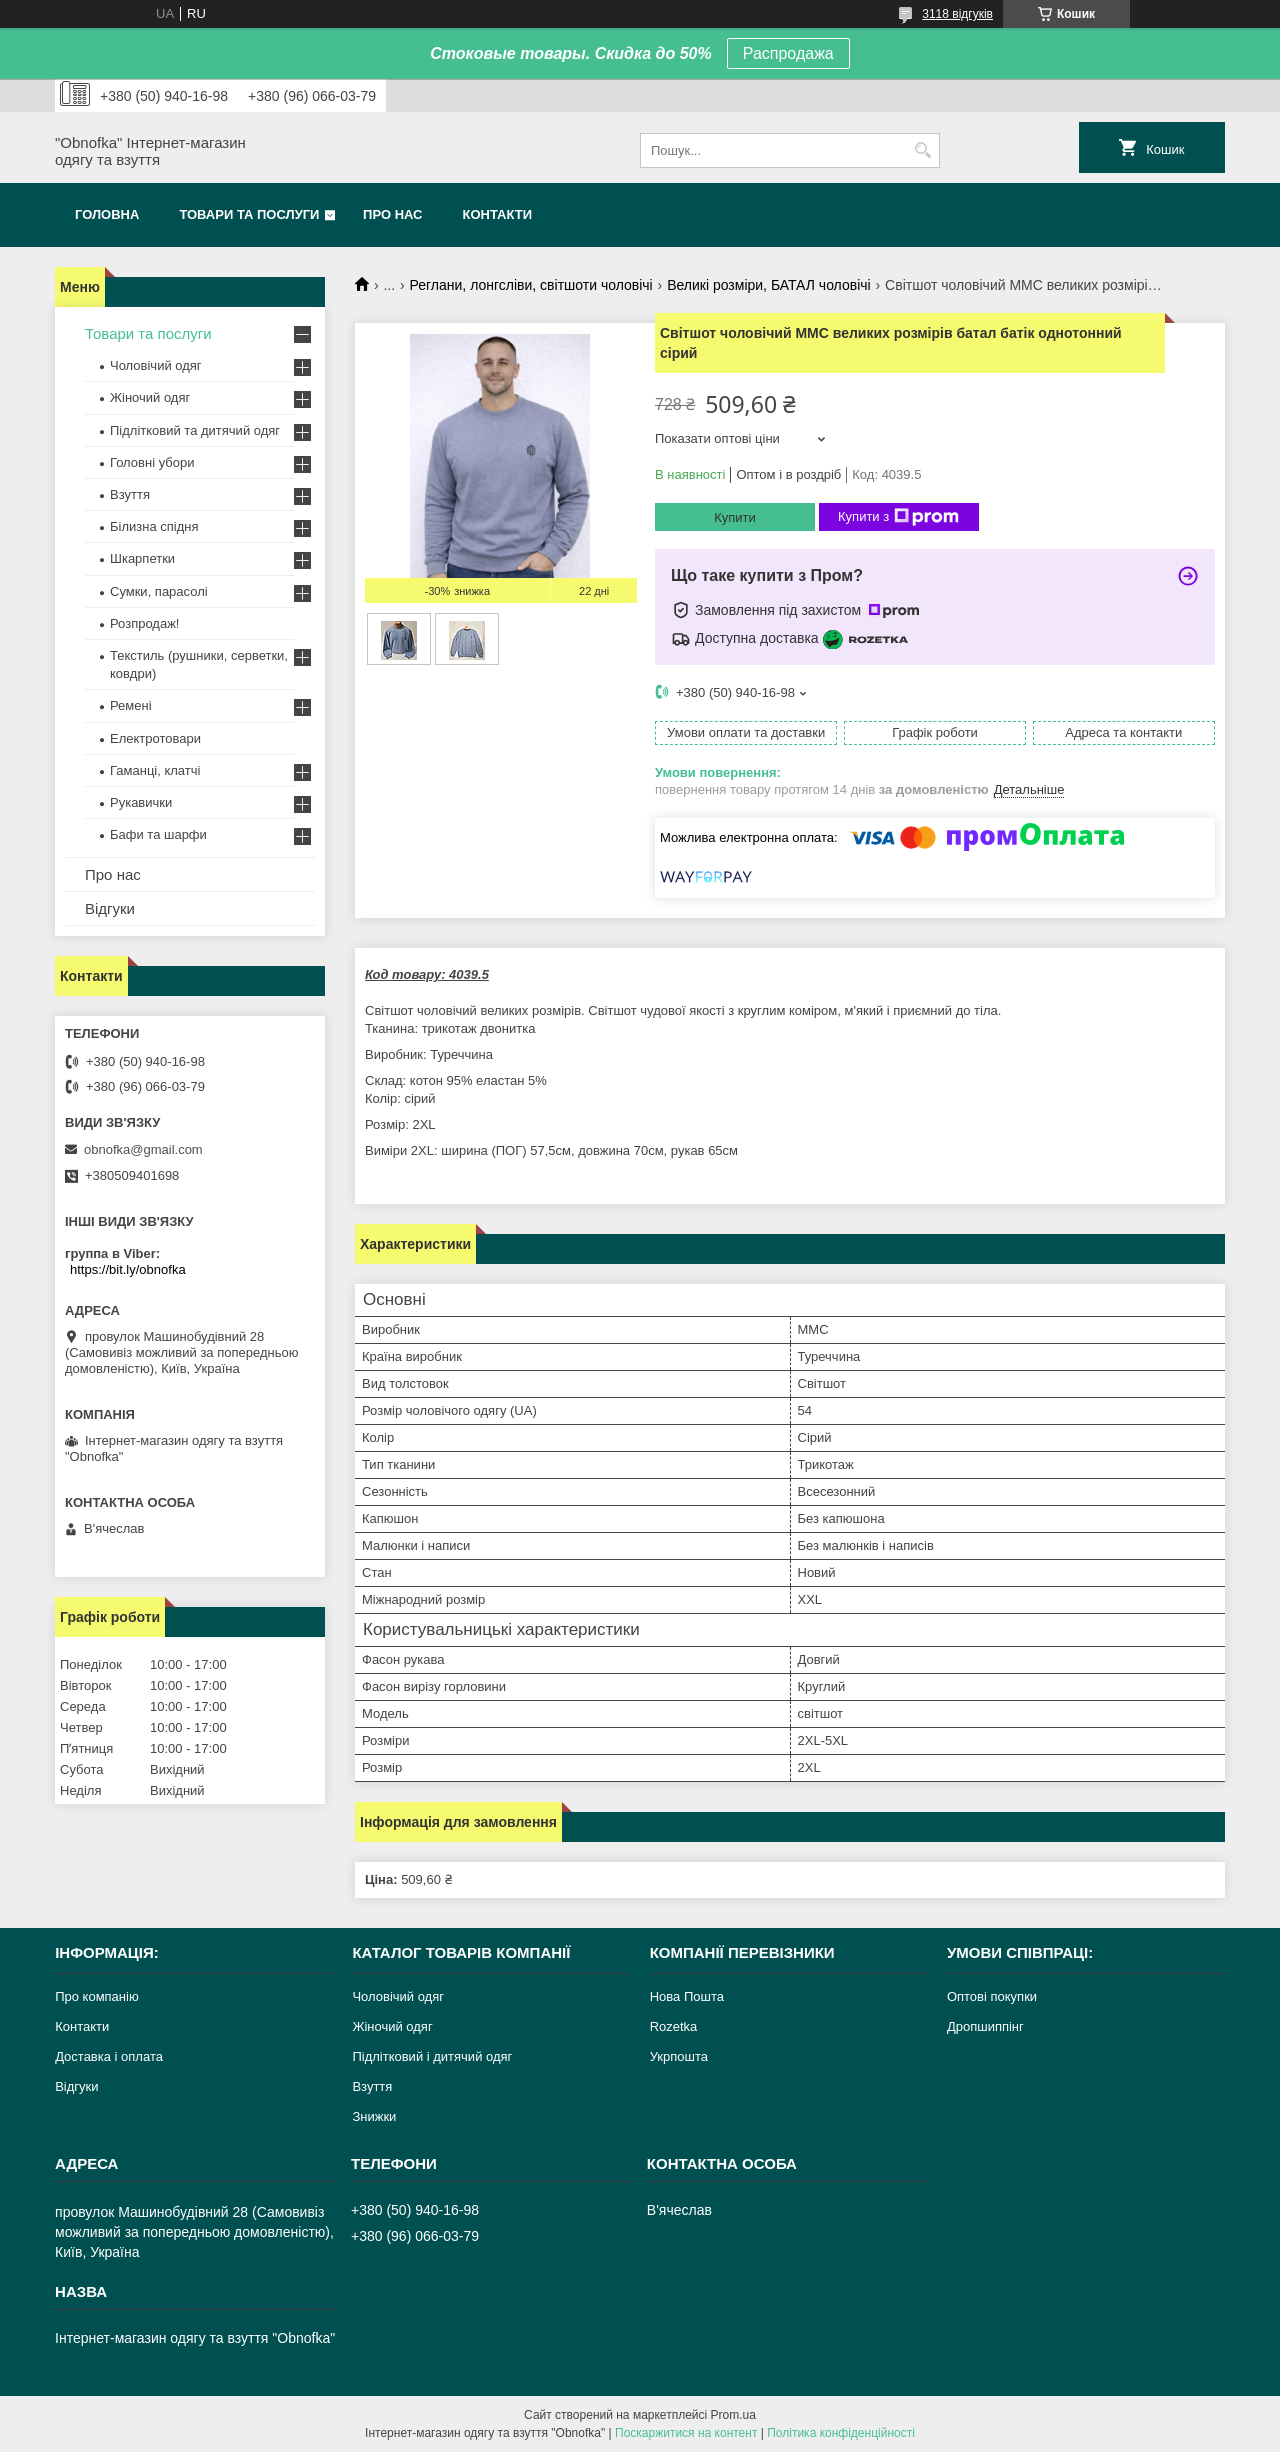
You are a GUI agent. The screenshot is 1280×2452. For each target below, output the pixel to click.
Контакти (498, 214)
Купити (735, 517)
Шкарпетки (142, 558)
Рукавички (141, 802)
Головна (107, 214)
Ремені (131, 705)
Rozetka (674, 2026)
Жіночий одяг (150, 397)
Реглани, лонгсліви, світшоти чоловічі (531, 285)
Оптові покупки (992, 1996)
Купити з (898, 517)
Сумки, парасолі (159, 591)
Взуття (130, 494)
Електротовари (155, 738)
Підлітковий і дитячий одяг (432, 2056)
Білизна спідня (154, 526)
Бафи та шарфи (158, 834)
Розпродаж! (144, 623)
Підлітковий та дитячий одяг (195, 430)
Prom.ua (733, 2415)
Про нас (392, 214)
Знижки (374, 2116)
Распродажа (788, 53)
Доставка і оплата (109, 2056)
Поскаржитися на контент (686, 2433)
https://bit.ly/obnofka (128, 1269)
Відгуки (110, 908)
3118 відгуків (957, 14)
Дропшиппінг (985, 2026)
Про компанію (97, 1996)
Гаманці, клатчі (155, 770)
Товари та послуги (249, 214)
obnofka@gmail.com (143, 1149)
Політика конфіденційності (841, 2433)
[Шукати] (922, 150)
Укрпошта (679, 2056)
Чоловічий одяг (156, 365)
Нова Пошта (687, 1996)
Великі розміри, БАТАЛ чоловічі (769, 285)
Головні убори (152, 462)
